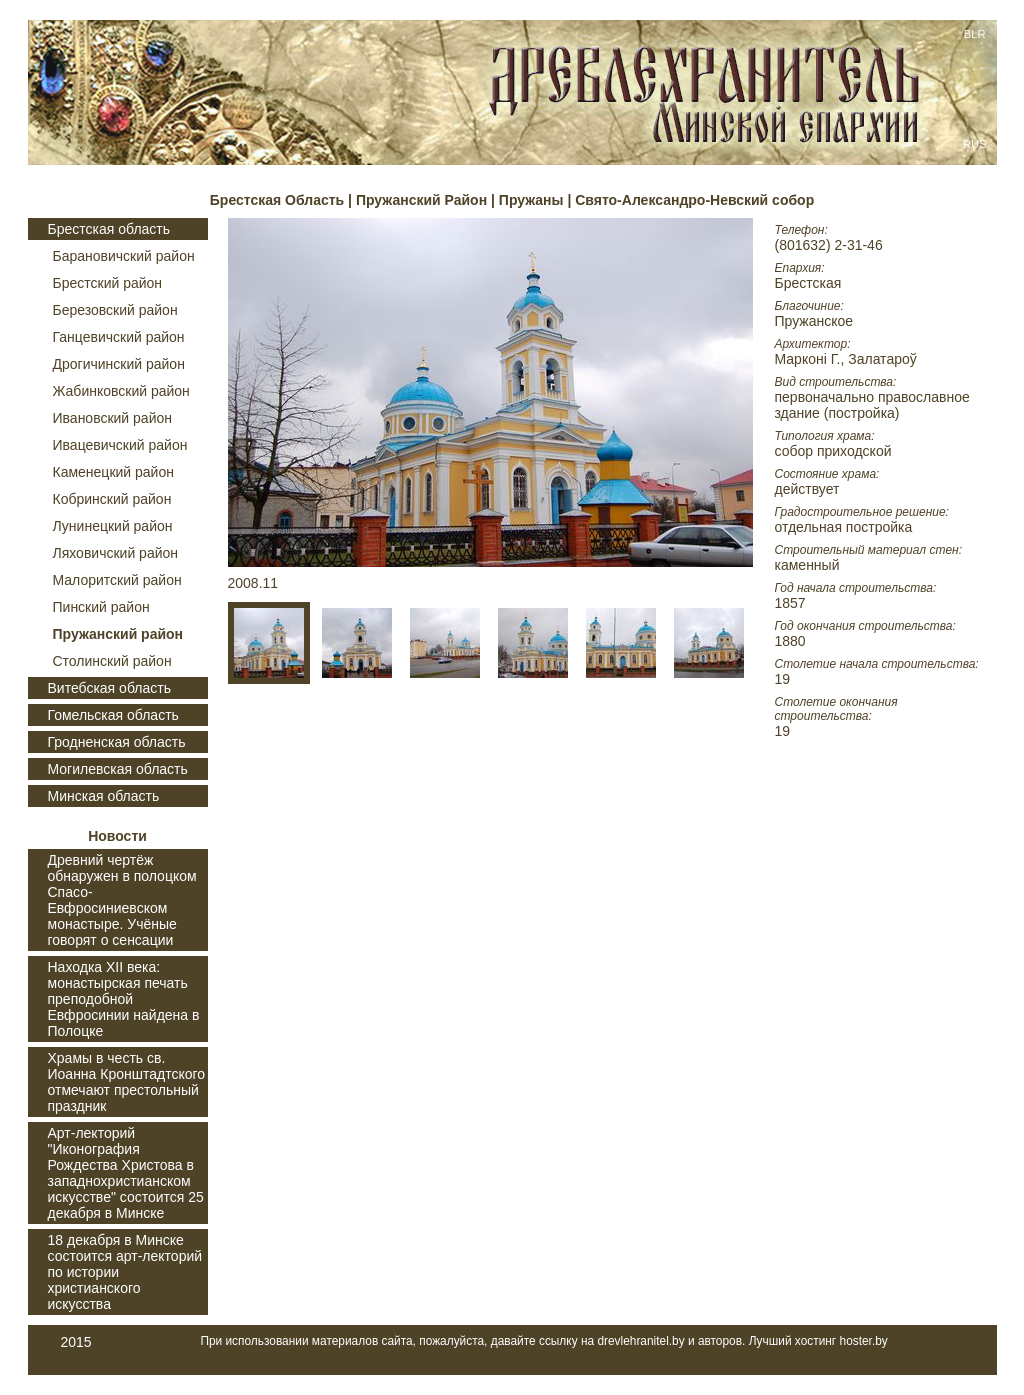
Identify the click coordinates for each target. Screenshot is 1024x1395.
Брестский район (108, 283)
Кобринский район (112, 499)
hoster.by (864, 1341)
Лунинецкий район (113, 526)
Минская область (104, 796)
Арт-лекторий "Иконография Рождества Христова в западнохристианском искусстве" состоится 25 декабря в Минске (126, 1173)
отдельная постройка (844, 527)
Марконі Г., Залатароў (846, 359)
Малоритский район (117, 580)
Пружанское (814, 321)
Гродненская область (117, 742)
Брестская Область (277, 200)
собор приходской (833, 451)
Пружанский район (118, 634)
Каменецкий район (113, 472)
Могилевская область (118, 769)
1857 (790, 603)
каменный (807, 565)
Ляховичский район (116, 553)
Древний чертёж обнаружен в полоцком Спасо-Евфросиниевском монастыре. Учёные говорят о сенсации (122, 900)
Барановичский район (124, 256)
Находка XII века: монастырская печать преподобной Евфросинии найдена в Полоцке (124, 999)
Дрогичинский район (119, 364)
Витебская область (109, 688)
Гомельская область (113, 715)
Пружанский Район (421, 200)
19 (783, 679)
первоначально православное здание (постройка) (872, 405)
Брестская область (109, 229)
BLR (975, 34)
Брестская (808, 283)
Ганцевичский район (119, 337)
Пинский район (101, 607)
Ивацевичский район (120, 445)
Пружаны (533, 200)
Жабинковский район (121, 391)
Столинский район (112, 661)
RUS (975, 144)
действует (807, 489)
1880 (790, 641)
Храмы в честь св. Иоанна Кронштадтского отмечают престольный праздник (127, 1082)
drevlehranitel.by (640, 1341)
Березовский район (115, 310)
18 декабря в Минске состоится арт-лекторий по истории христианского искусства (125, 1272)
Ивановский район (113, 418)
